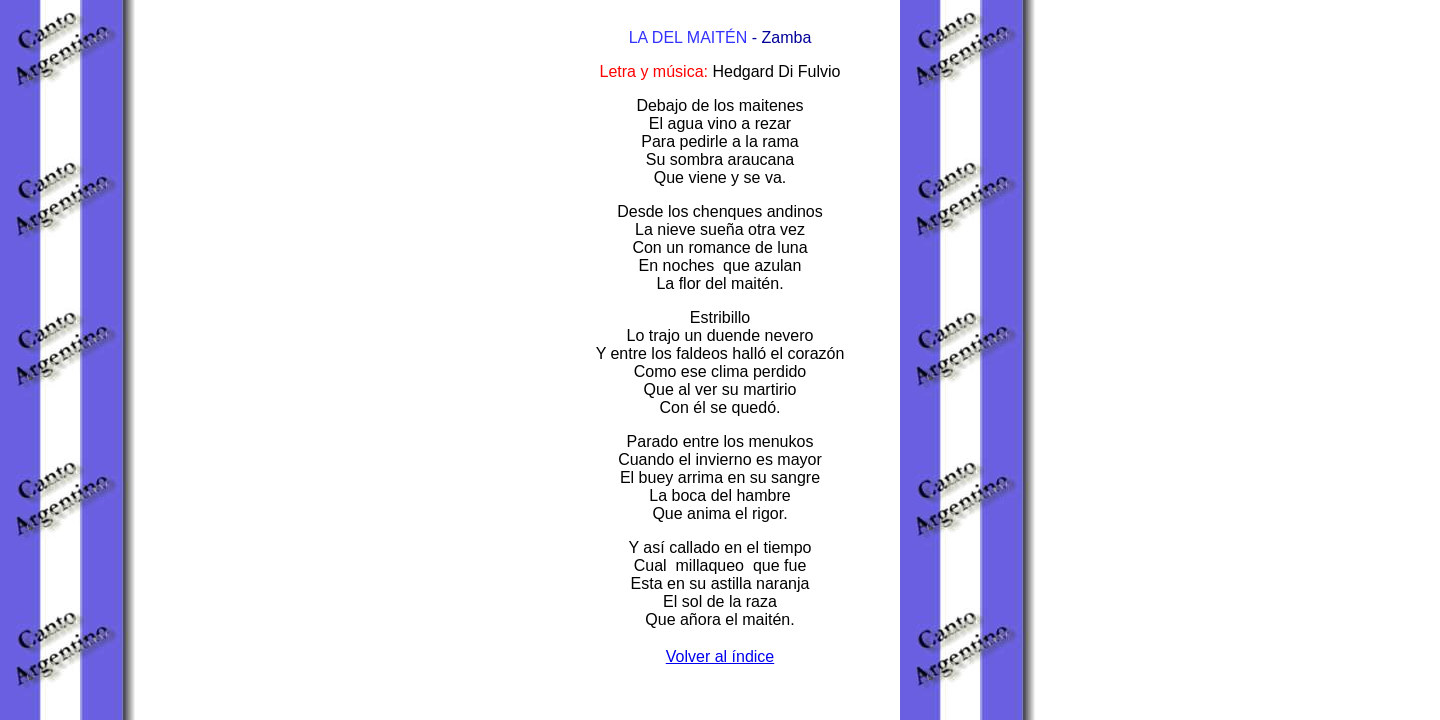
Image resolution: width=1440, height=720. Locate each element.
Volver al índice (720, 656)
